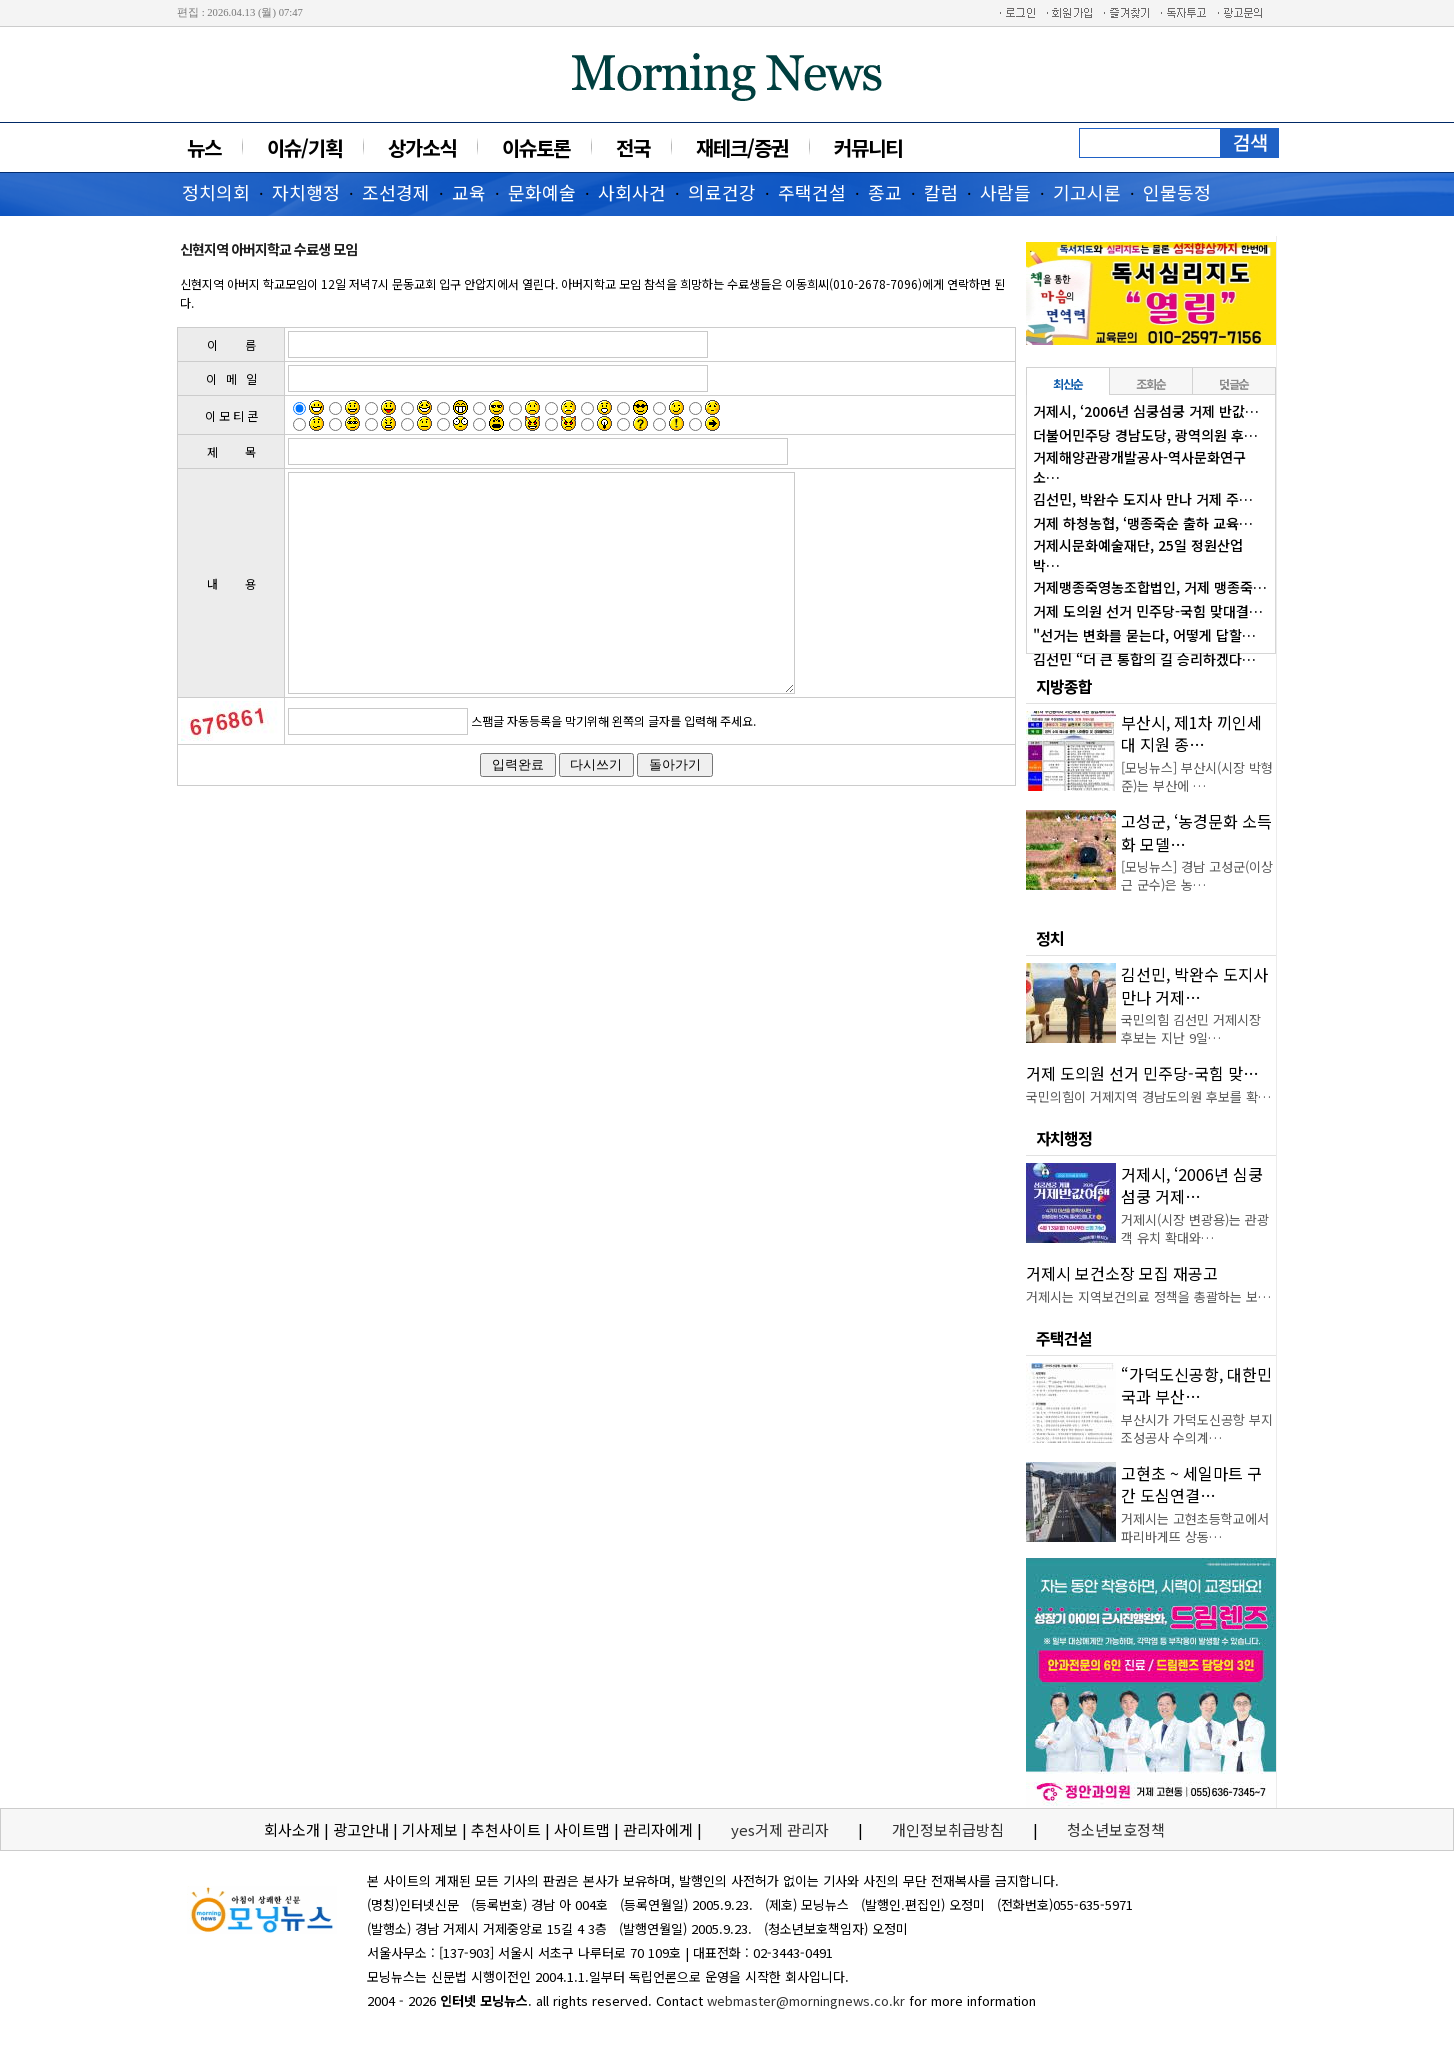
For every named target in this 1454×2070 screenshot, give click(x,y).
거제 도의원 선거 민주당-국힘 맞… (1142, 1073)
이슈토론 (536, 147)
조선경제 (396, 192)
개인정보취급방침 (948, 1829)
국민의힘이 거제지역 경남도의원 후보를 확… (1148, 1096)
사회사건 (632, 192)
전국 (633, 147)
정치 (1050, 938)
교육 (469, 192)
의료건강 (722, 192)
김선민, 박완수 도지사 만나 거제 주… (1143, 499)
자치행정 (306, 192)
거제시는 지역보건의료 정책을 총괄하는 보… (1148, 1296)
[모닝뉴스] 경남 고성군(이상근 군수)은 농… (1197, 875)
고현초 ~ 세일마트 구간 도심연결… (1191, 1484)
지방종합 (1064, 686)
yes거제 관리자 (782, 1829)
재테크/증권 (742, 147)
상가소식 (422, 147)
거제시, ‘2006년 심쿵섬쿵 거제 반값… (1146, 411)
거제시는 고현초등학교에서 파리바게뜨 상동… (1195, 1527)
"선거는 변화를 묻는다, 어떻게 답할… (1144, 635)
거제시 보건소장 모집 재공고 (1122, 1273)
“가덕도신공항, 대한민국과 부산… (1196, 1385)
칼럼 (941, 192)
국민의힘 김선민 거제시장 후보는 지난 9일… (1191, 1028)
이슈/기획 (304, 147)
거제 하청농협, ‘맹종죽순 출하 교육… (1143, 523)
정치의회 (216, 192)
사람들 (1005, 192)
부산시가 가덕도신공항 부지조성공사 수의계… (1197, 1428)
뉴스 (204, 147)
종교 (885, 192)
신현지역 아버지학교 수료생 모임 (268, 249)
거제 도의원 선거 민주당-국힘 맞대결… (1148, 611)
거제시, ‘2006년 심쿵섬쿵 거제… (1192, 1185)
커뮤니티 (868, 147)
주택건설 (812, 192)
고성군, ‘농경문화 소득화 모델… (1196, 832)
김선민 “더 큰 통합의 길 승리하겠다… (1144, 659)
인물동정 (1177, 192)
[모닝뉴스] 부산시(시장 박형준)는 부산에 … (1197, 776)
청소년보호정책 (1116, 1829)
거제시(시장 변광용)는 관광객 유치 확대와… (1195, 1228)
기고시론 (1087, 192)
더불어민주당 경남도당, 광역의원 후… (1145, 435)
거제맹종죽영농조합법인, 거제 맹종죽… (1150, 587)
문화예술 (542, 192)
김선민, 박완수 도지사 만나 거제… (1194, 985)
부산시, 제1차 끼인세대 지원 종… (1191, 733)
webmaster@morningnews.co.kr (806, 2000)
